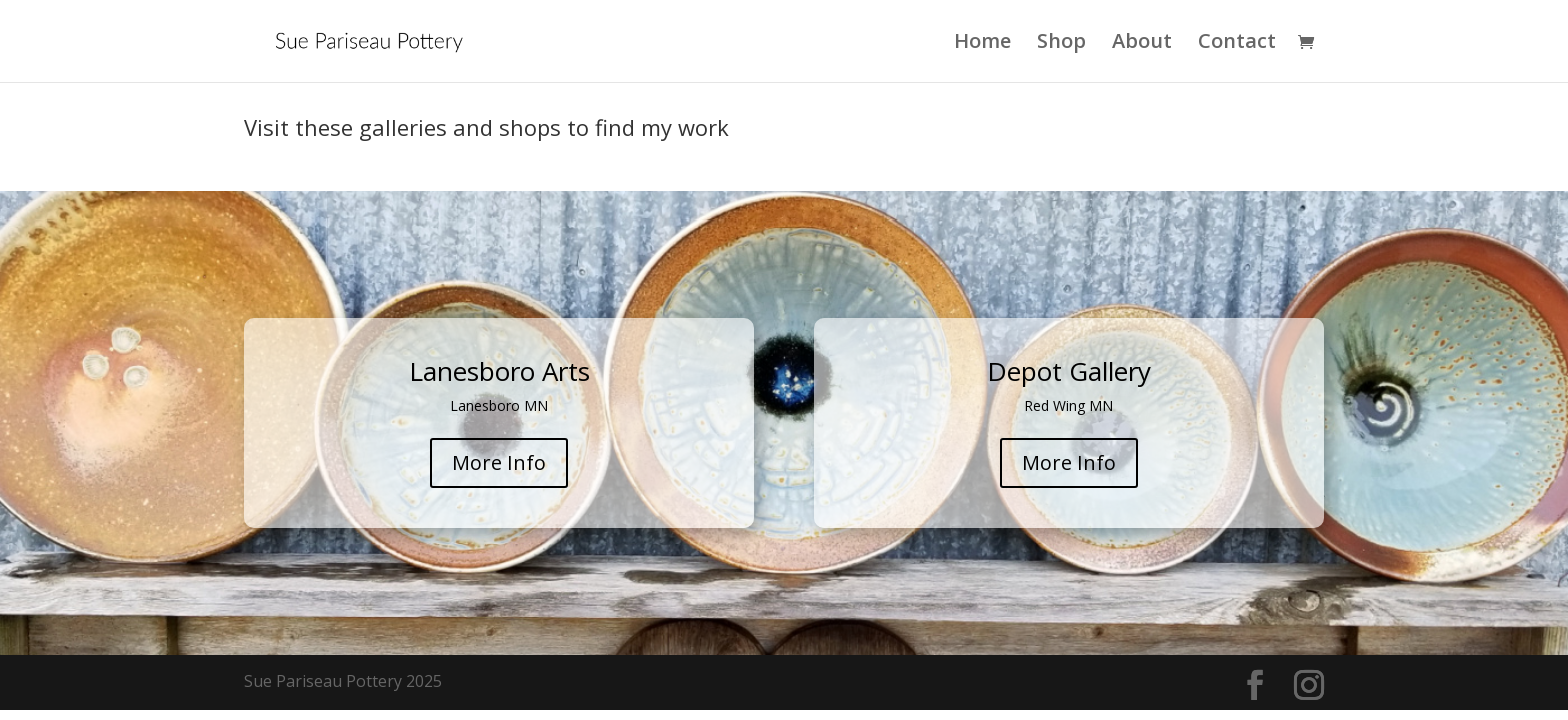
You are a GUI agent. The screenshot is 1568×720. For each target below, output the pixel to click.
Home (982, 44)
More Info (499, 462)
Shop (1061, 44)
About (1142, 44)
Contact (1237, 44)
